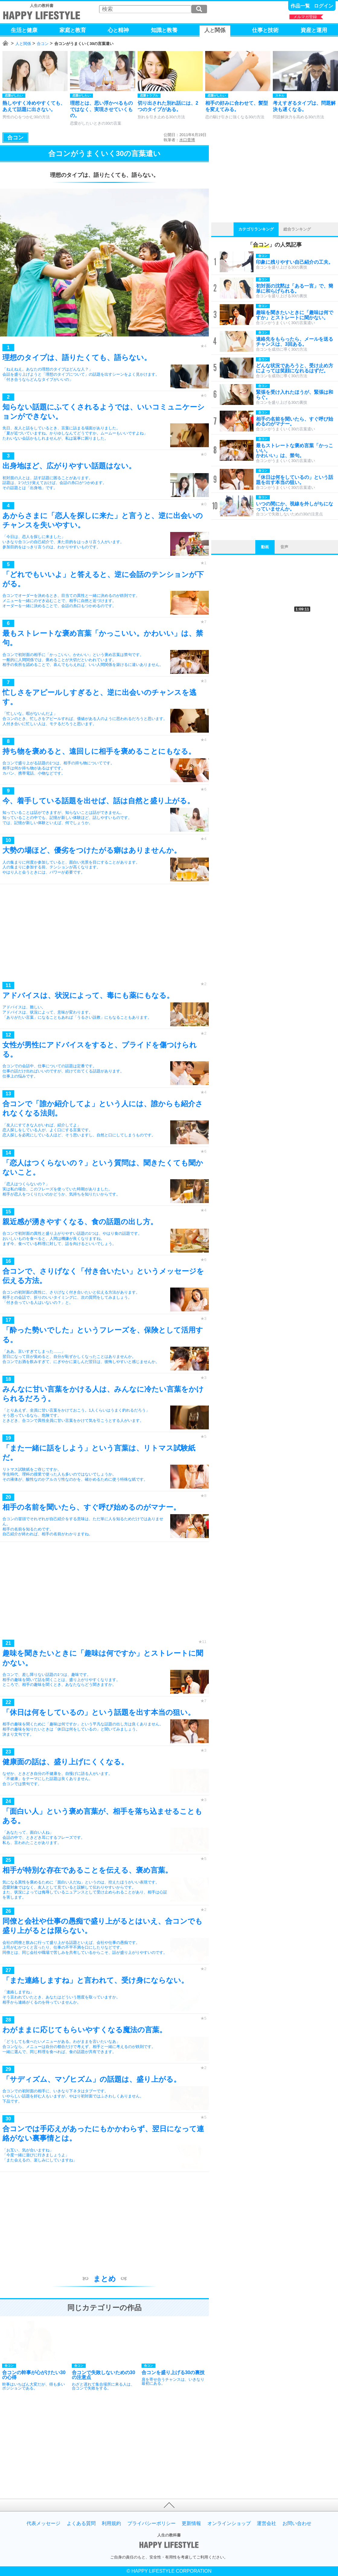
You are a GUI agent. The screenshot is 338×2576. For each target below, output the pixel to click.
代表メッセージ (43, 2523)
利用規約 (111, 2523)
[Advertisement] (104, 934)
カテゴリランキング (256, 229)
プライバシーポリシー (151, 2523)
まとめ (104, 2279)
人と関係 (23, 43)
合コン (43, 43)
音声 (284, 547)
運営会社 (266, 2523)
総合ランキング (297, 229)
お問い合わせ (296, 2523)
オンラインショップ (229, 2523)
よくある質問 (81, 2523)
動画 (265, 547)
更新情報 (191, 2523)
